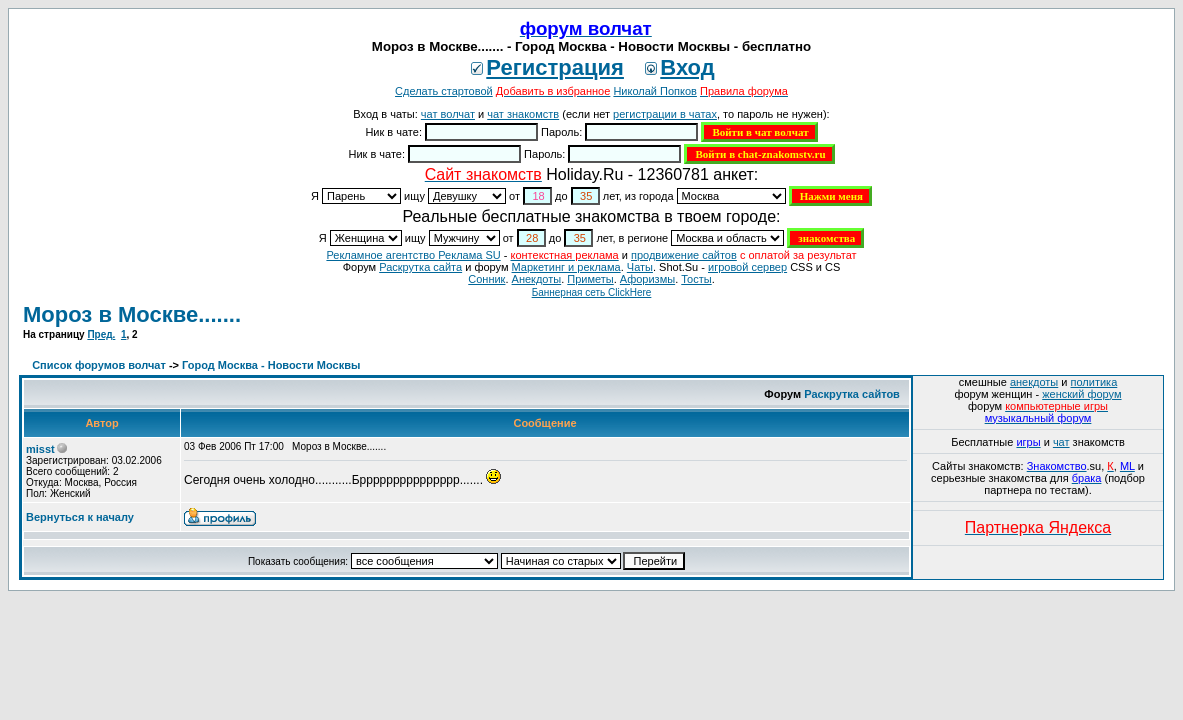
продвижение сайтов (684, 255)
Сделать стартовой (444, 91)
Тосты (696, 279)
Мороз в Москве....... (132, 314)
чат (1061, 442)
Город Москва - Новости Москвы (271, 365)
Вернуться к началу (80, 517)
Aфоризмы (647, 279)
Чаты (640, 267)
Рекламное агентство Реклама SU (413, 255)
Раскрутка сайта (420, 267)
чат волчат (448, 114)
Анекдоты (537, 279)
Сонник (486, 279)
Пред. (101, 334)
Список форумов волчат (99, 365)
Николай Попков (655, 91)
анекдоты (1034, 382)
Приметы (590, 279)
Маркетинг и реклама (566, 267)
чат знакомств (523, 114)
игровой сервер (747, 267)
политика (1094, 382)
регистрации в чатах (665, 114)
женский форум (1081, 394)
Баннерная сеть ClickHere (592, 292)
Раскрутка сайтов (852, 394)
